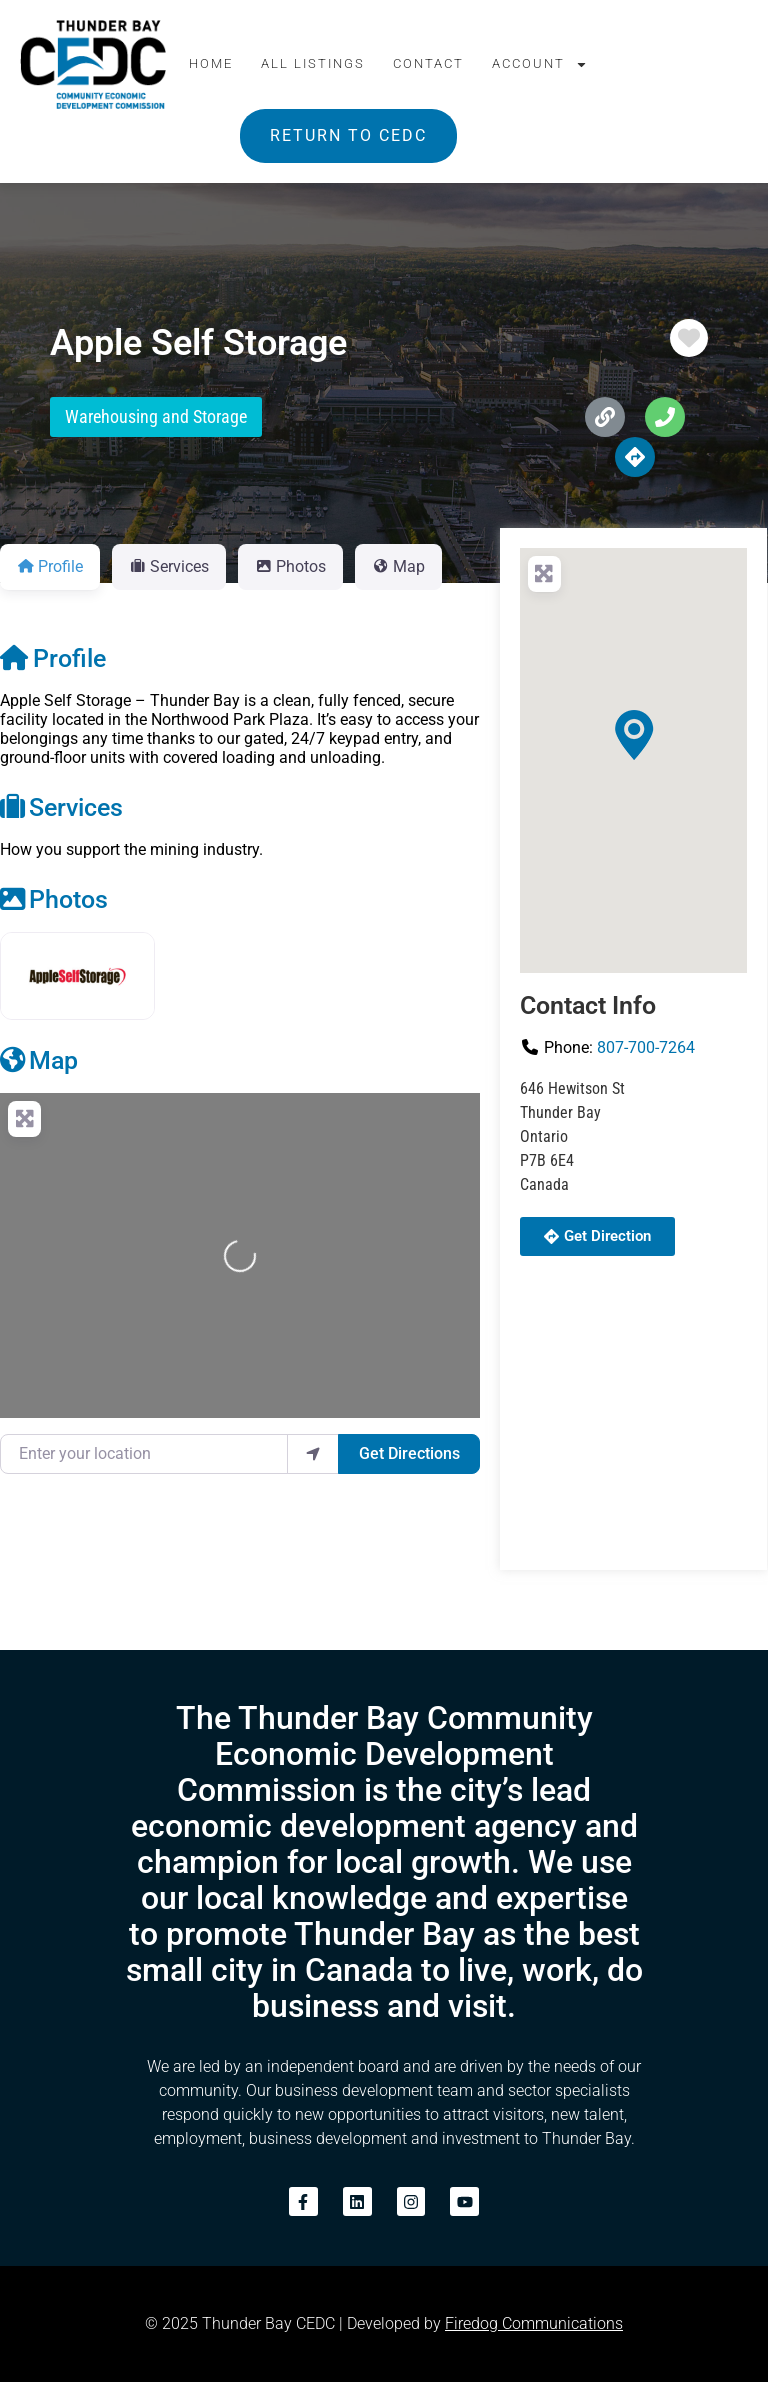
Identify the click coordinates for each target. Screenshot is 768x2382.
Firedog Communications (534, 2323)
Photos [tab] (290, 566)
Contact (428, 63)
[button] (634, 735)
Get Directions (409, 1453)
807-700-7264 (646, 1047)
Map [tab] (398, 566)
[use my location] (313, 1454)
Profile (53, 658)
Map (39, 1060)
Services (61, 807)
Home (211, 63)
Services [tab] (169, 566)
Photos (54, 899)
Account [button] (540, 64)
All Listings (313, 63)
